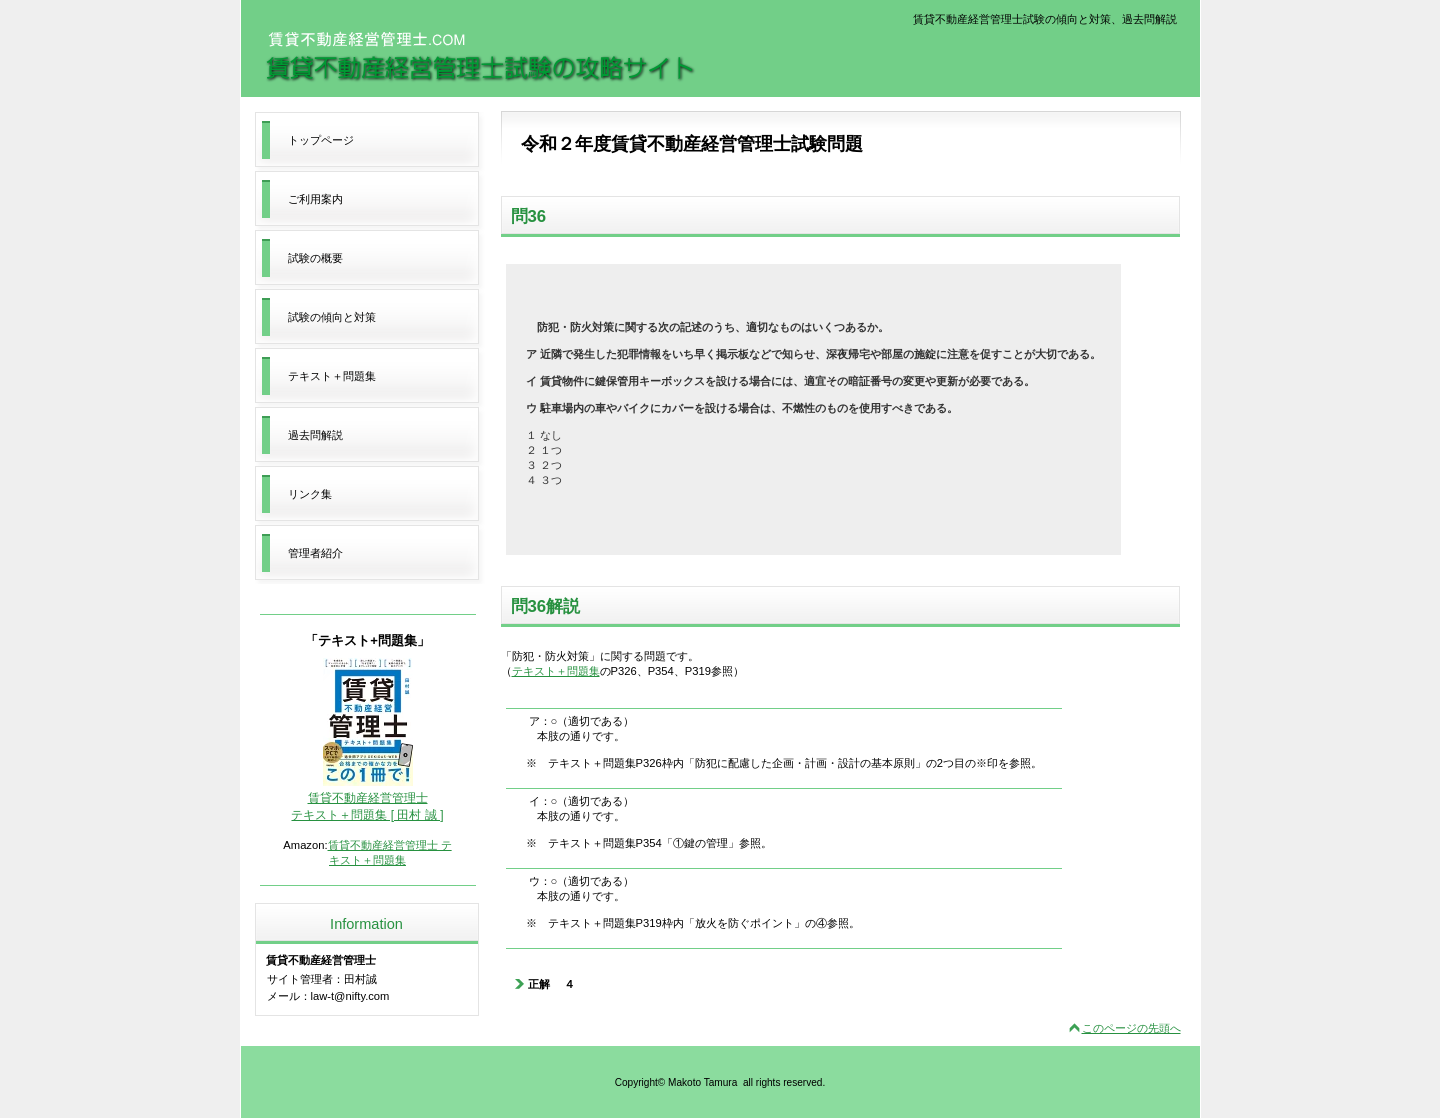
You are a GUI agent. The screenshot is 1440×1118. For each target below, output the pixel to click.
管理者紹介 (315, 553)
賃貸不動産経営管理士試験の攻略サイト (480, 57)
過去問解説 (315, 435)
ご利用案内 (315, 199)
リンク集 (310, 494)
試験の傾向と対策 (332, 317)
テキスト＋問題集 (556, 671)
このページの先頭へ (1131, 1028)
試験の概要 (315, 258)
